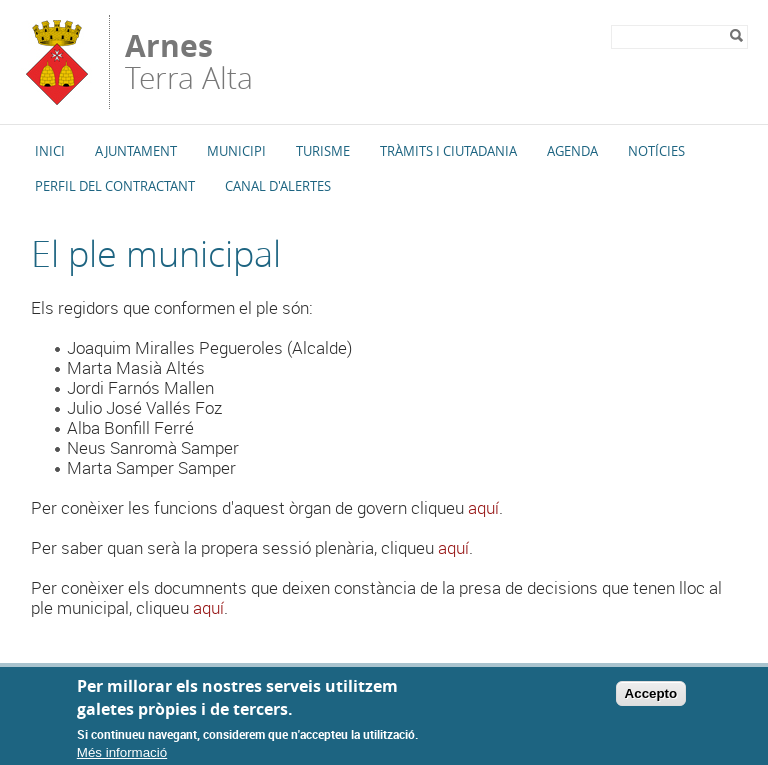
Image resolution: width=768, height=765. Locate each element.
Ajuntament (136, 151)
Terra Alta (189, 62)
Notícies (656, 151)
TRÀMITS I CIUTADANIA (448, 151)
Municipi (236, 151)
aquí (483, 507)
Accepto (651, 701)
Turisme (323, 151)
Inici (50, 151)
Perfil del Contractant (115, 186)
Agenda (572, 151)
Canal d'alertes (278, 186)
